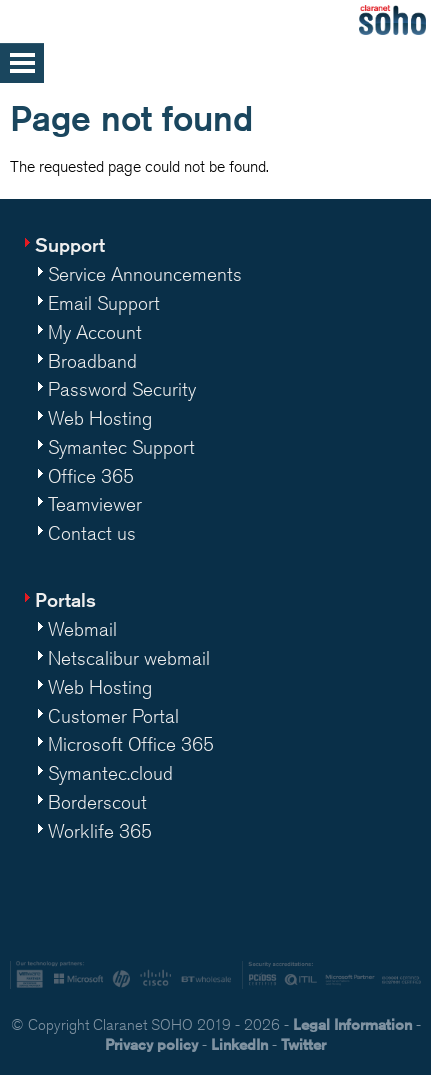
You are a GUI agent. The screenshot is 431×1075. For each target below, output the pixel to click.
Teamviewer (95, 504)
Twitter (303, 1044)
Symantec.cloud (110, 773)
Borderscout (97, 802)
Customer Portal (113, 716)
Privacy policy (151, 1044)
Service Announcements (145, 274)
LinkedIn (239, 1044)
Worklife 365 (100, 831)
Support (70, 244)
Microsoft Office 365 (131, 744)
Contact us (92, 533)
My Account (95, 332)
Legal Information (352, 1024)
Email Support (104, 303)
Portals (65, 599)
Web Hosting (100, 418)
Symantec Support (121, 447)
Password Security (122, 389)
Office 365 (91, 476)
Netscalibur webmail (129, 658)
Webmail (82, 629)
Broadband (92, 361)
